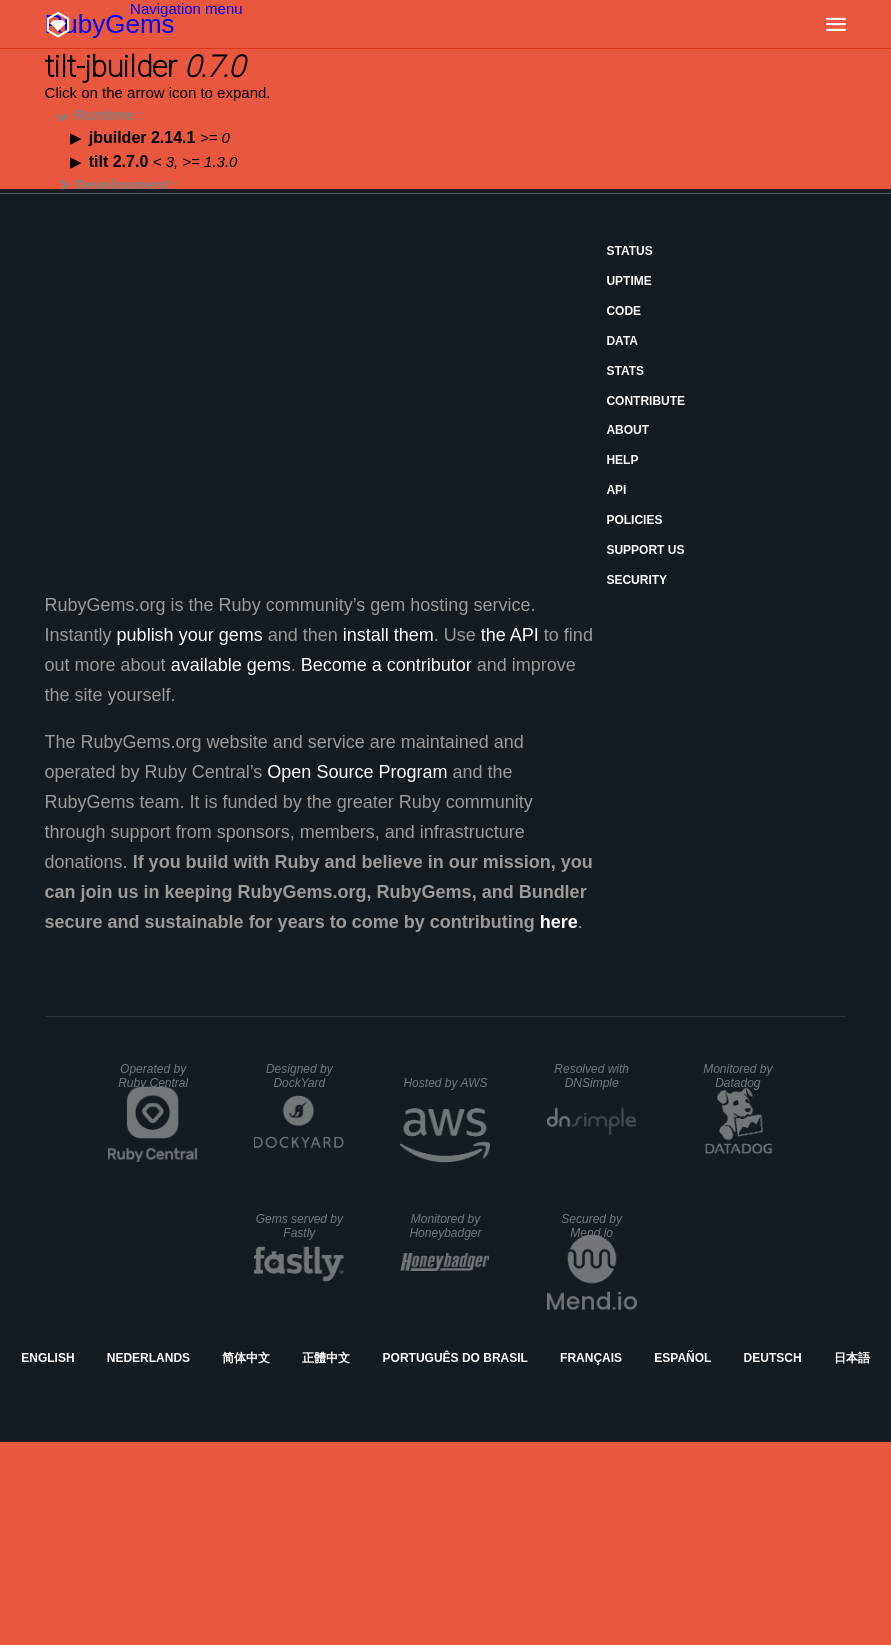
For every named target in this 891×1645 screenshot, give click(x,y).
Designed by (299, 1076)
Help (622, 460)
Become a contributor (386, 665)
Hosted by (445, 1083)
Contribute (645, 401)
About (627, 430)
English (47, 1358)
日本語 (852, 1358)
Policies (634, 520)
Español (682, 1358)
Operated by (153, 1076)
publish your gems (190, 635)
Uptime (628, 281)
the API (510, 635)
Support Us (645, 550)
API (616, 490)
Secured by (591, 1226)
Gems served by (299, 1226)
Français (591, 1358)
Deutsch (773, 1358)
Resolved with (591, 1076)
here (559, 922)
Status (629, 251)
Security (636, 580)
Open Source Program (357, 772)
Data (622, 341)
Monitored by (737, 1076)
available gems (231, 665)
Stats (625, 371)
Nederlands (148, 1358)
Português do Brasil (455, 1358)
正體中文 (326, 1358)
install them (388, 635)
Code (623, 311)
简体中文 (246, 1358)
